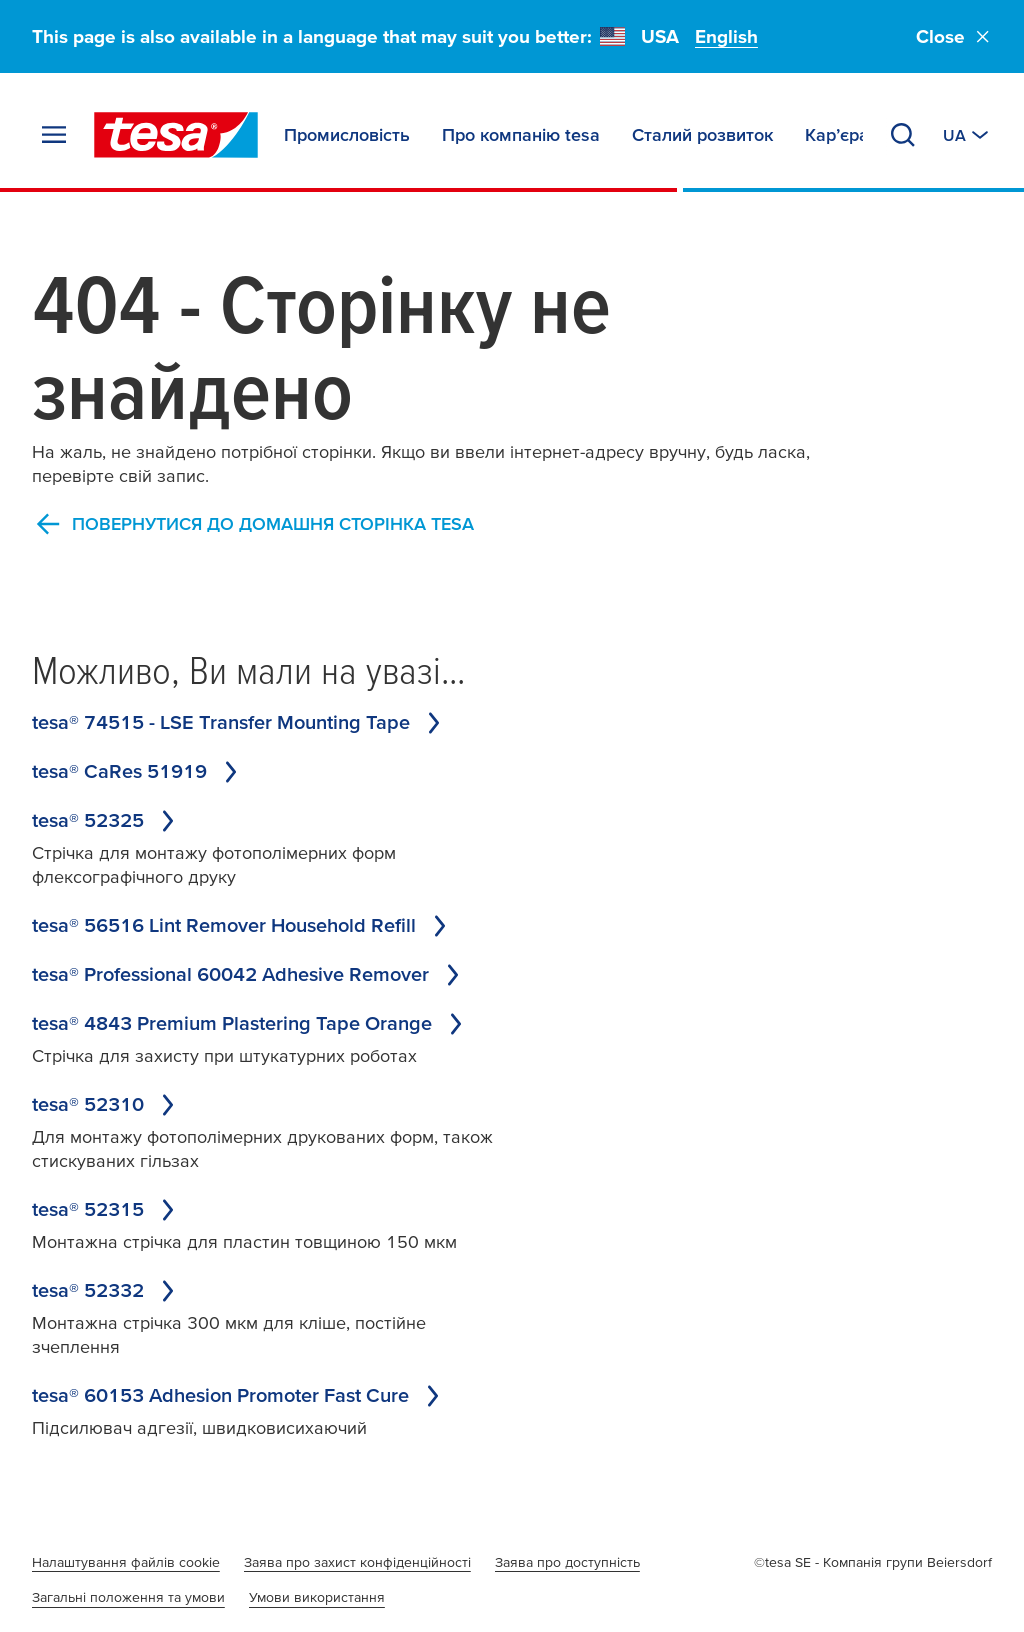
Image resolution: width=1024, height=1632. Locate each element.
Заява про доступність (567, 1562)
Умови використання (317, 1597)
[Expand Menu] (54, 135)
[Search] (903, 135)
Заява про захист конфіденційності (357, 1562)
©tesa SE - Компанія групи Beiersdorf (873, 1562)
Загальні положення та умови (128, 1597)
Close (954, 36)
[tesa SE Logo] (176, 135)
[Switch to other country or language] (967, 135)
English (726, 36)
